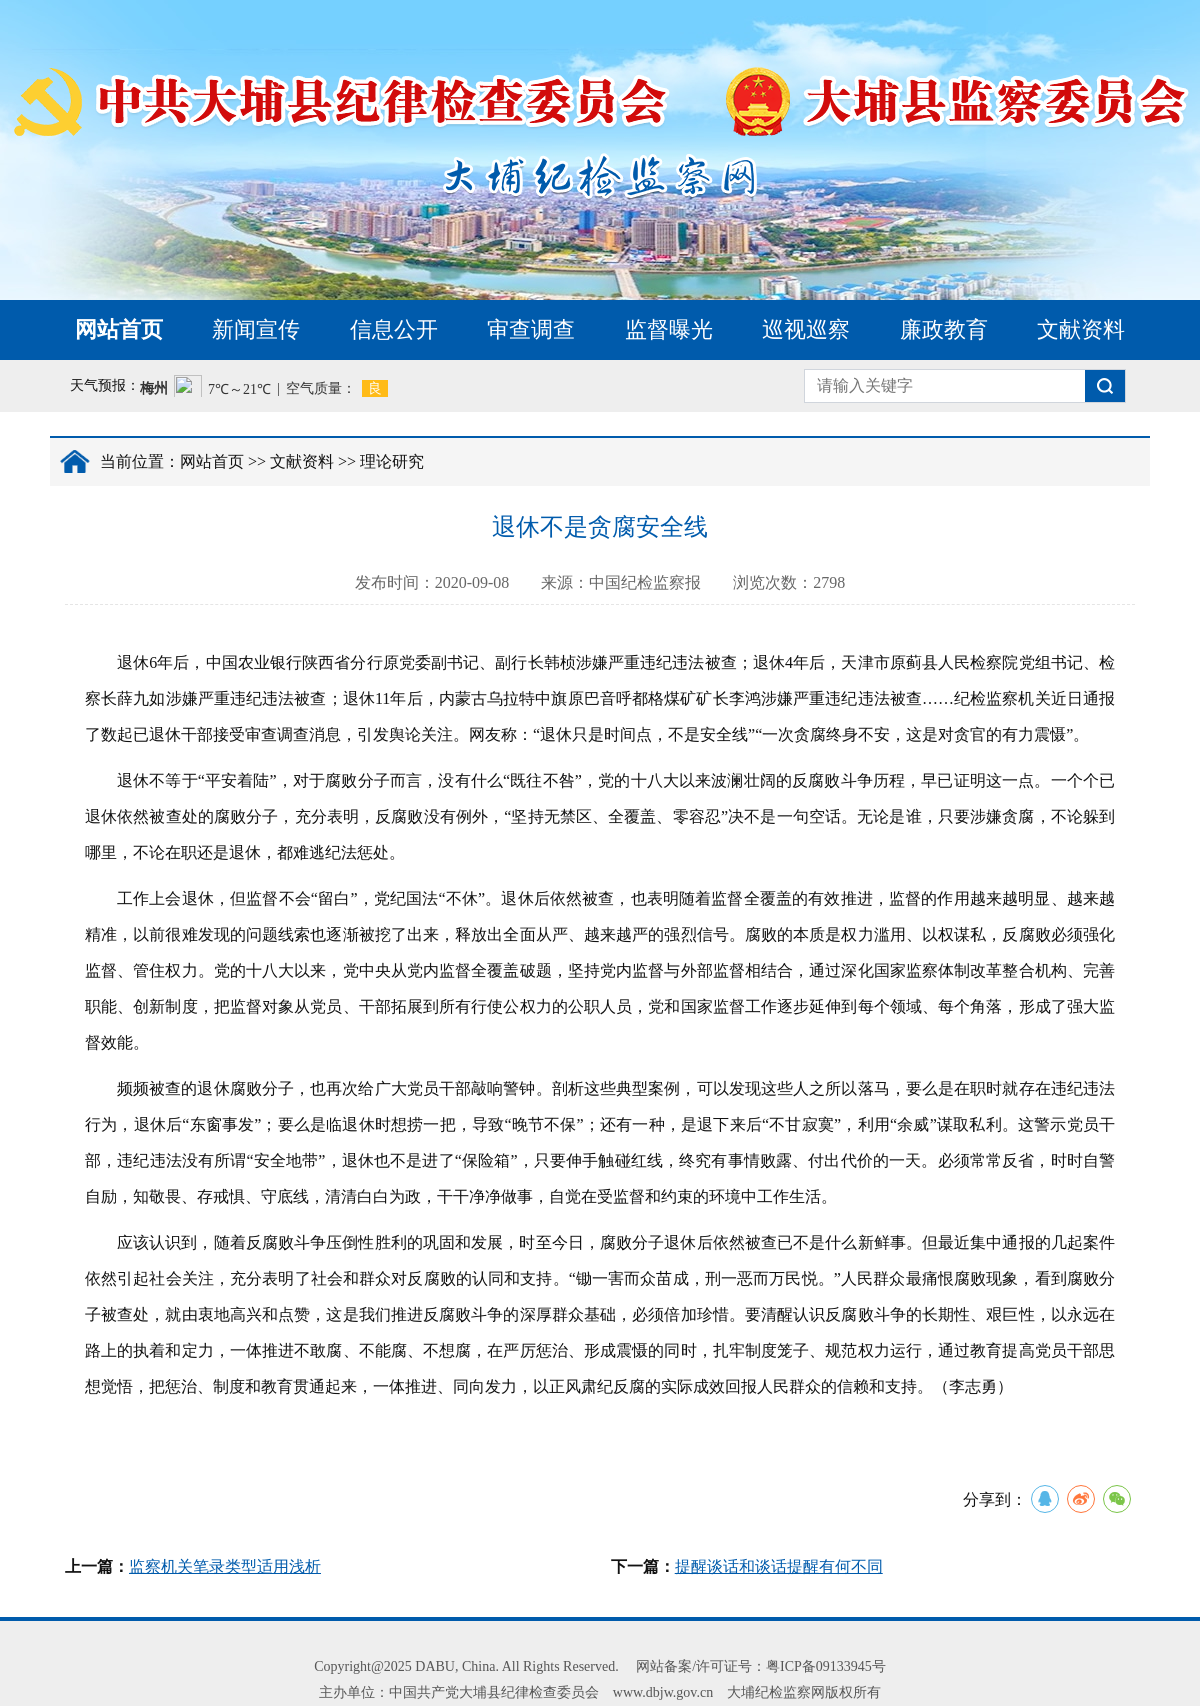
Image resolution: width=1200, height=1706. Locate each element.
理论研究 (392, 461)
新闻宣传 (256, 329)
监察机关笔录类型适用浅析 (225, 1566)
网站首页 (119, 329)
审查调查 (531, 329)
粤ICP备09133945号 (826, 1666)
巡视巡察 (806, 329)
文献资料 (1081, 329)
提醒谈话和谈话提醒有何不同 (779, 1566)
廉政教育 (944, 329)
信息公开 (394, 329)
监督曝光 (669, 329)
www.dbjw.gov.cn (663, 1692)
